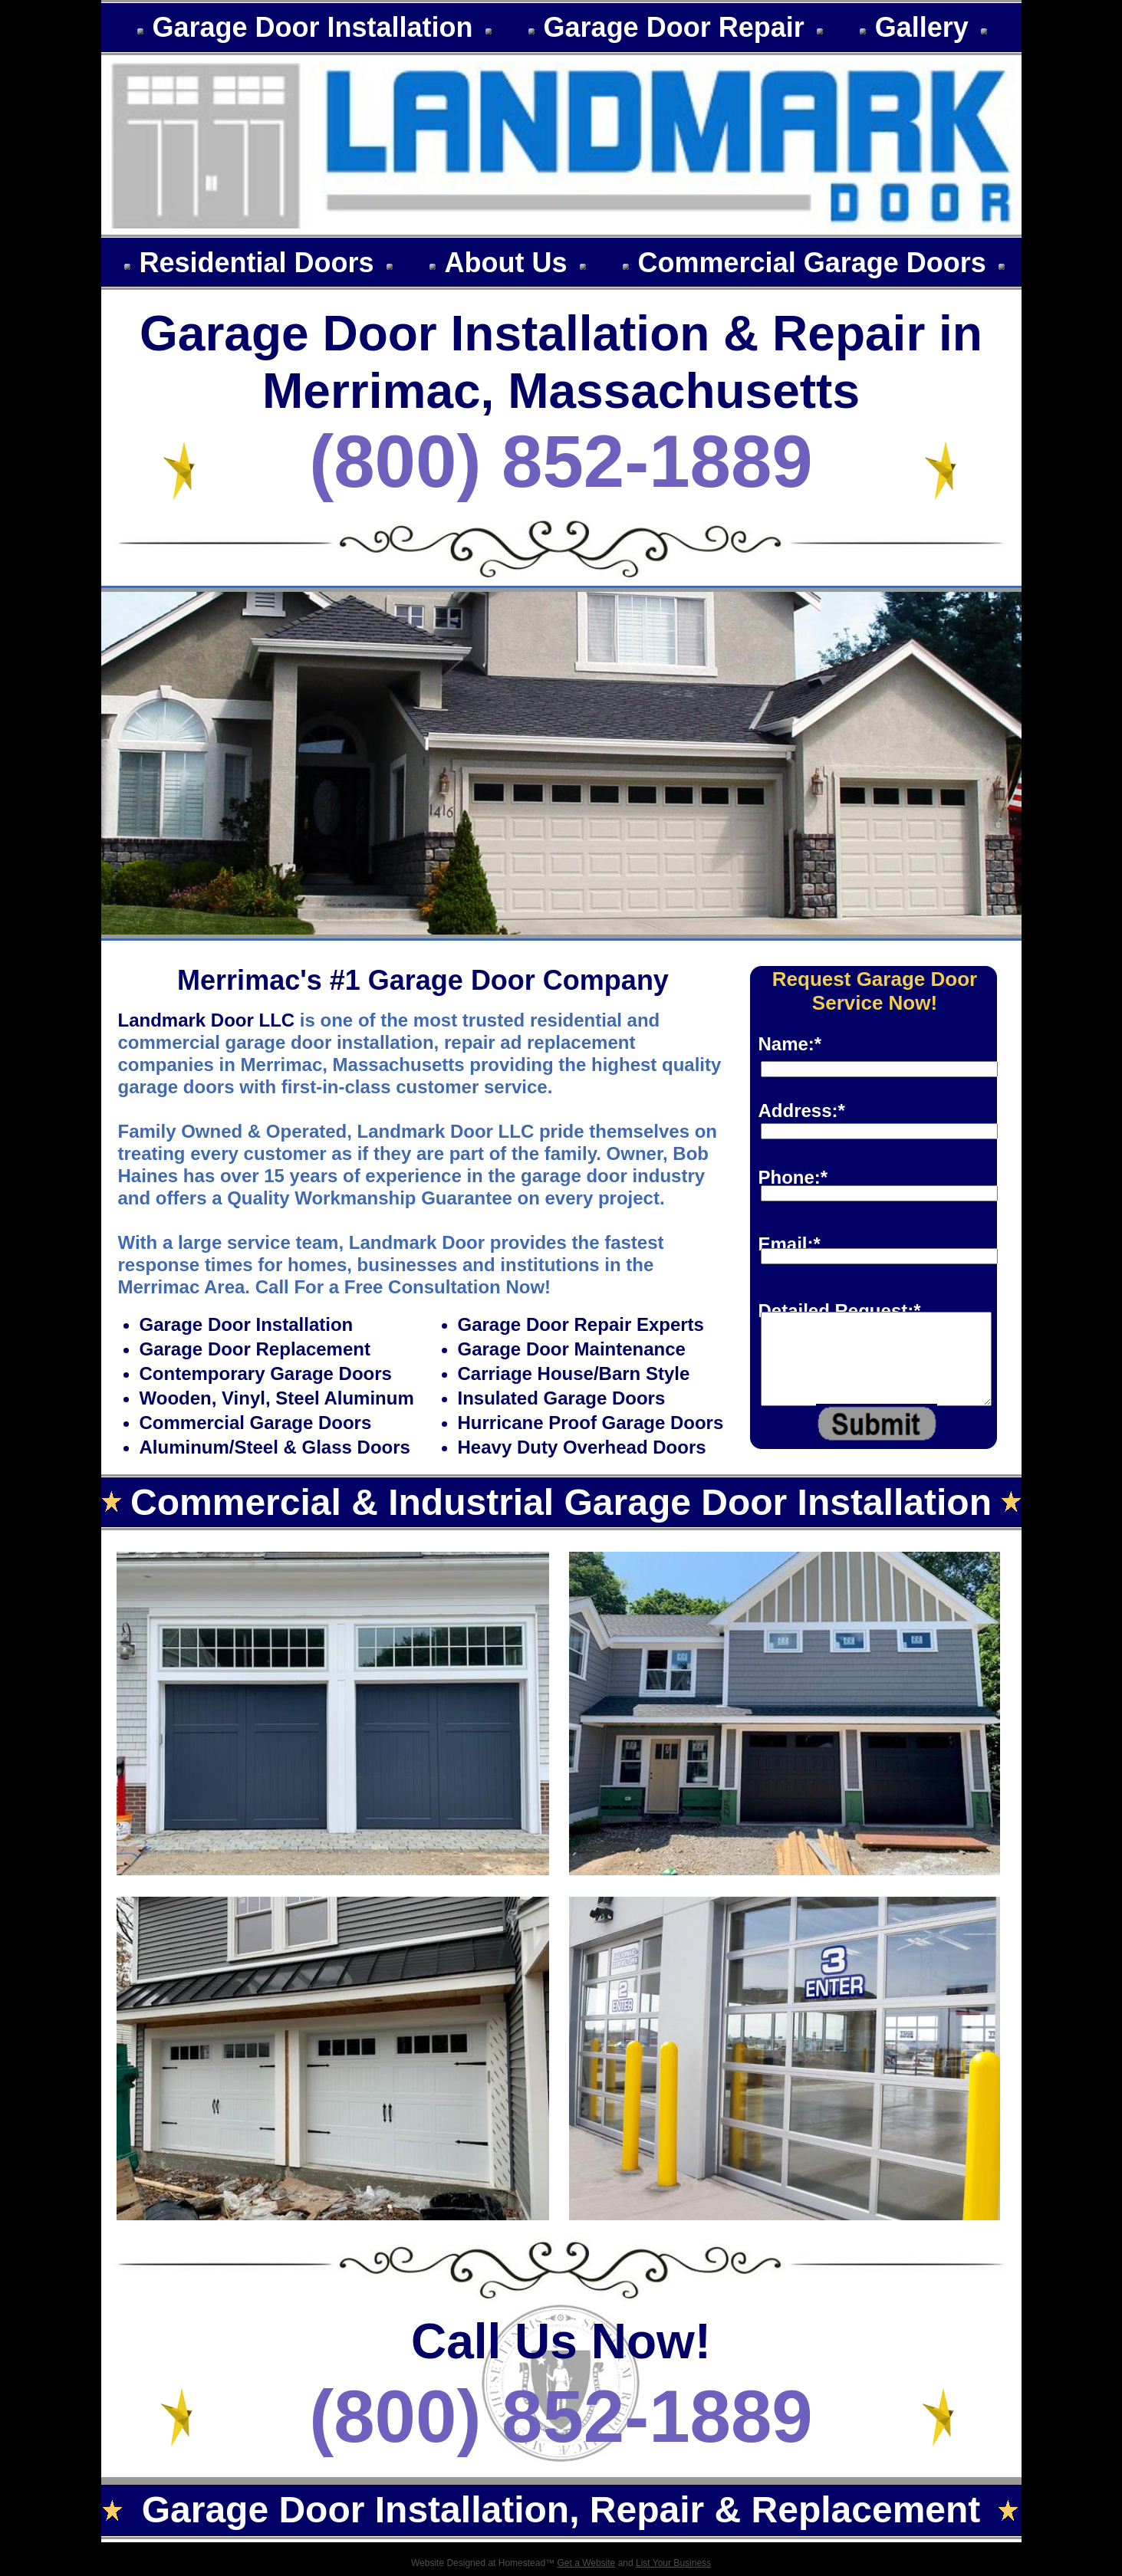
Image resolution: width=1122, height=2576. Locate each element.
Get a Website (586, 2563)
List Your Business (673, 2563)
